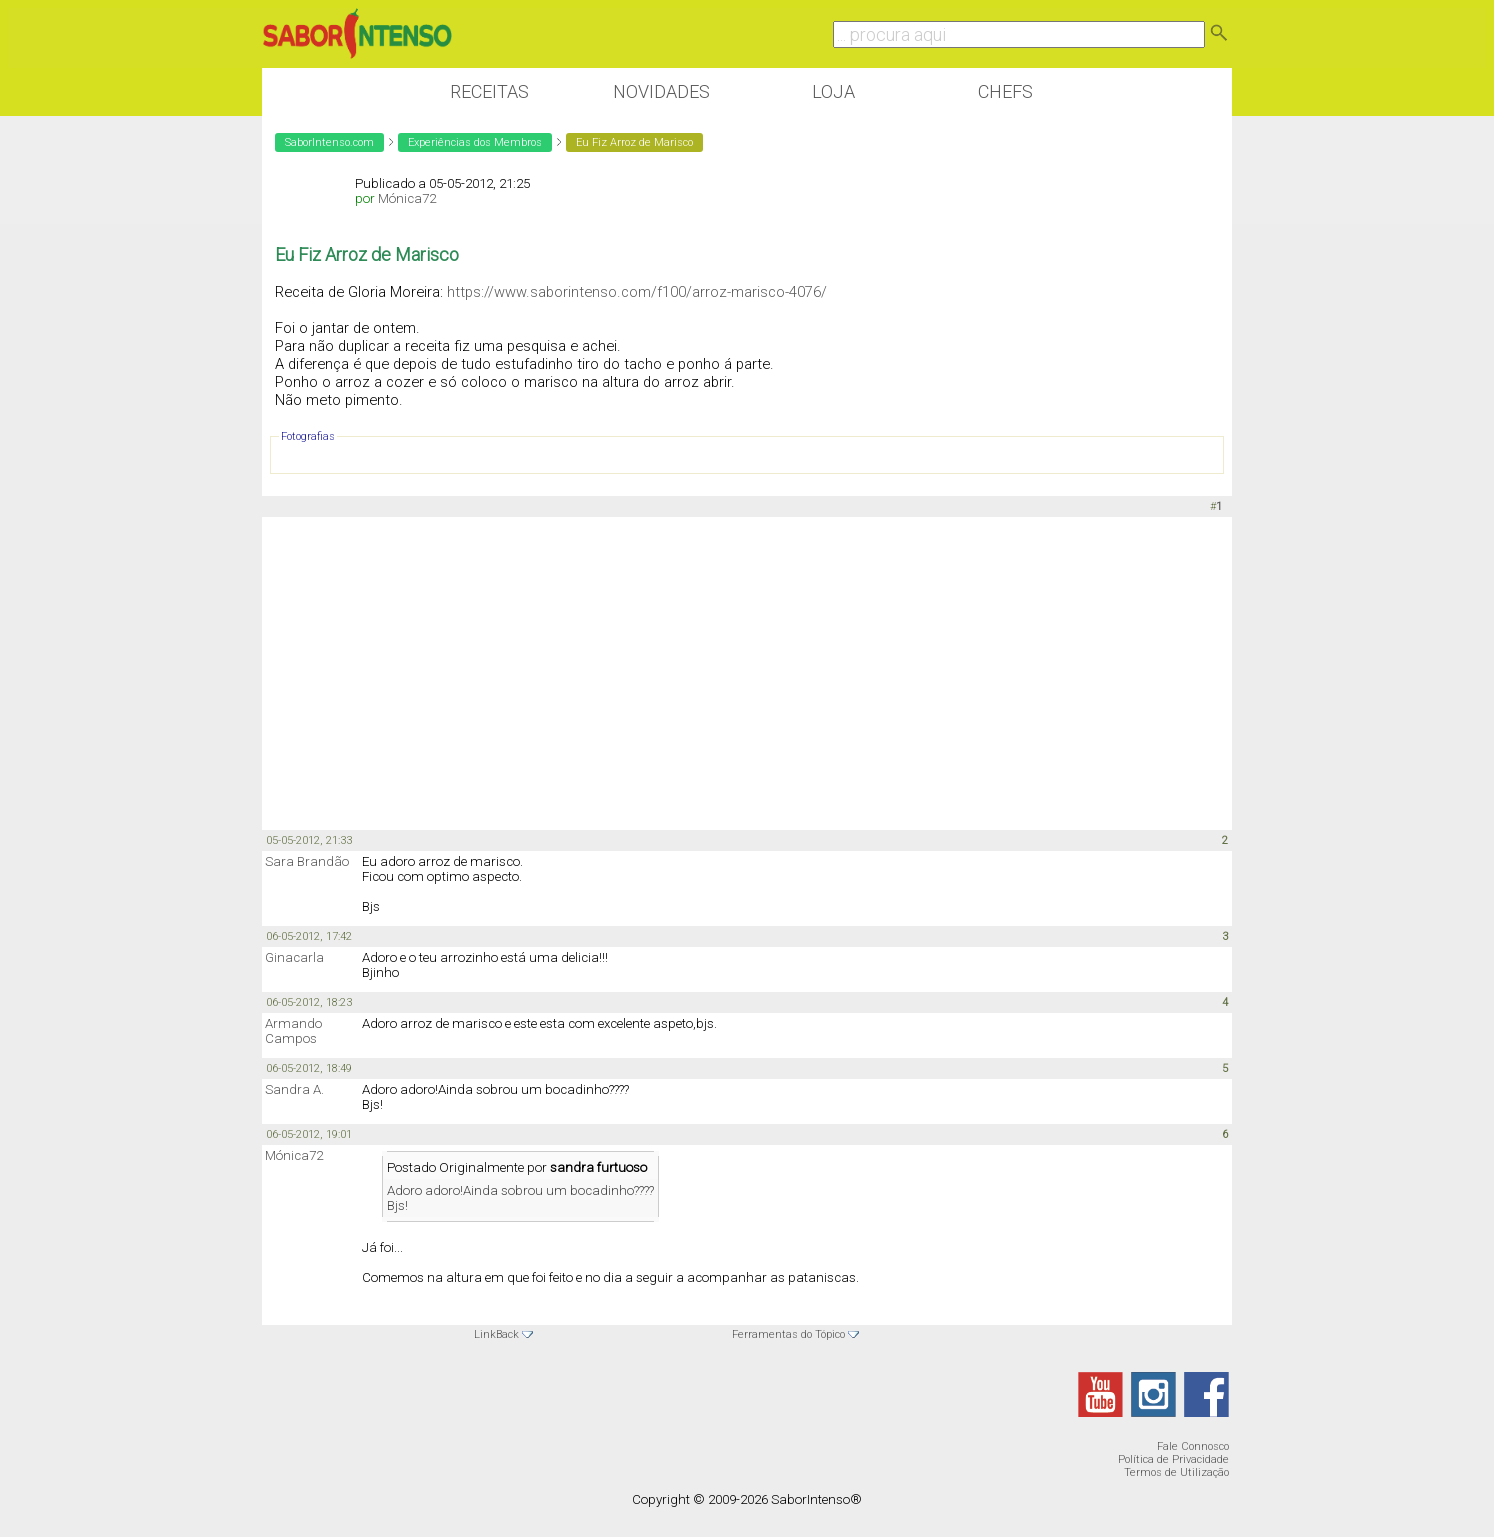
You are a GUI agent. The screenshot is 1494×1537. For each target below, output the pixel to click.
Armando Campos (293, 1031)
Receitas (489, 91)
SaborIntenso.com (329, 142)
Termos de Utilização (1176, 1472)
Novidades (661, 91)
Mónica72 (407, 198)
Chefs (1005, 91)
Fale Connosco (1193, 1446)
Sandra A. (294, 1089)
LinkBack (496, 1334)
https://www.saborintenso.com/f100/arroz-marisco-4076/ (637, 292)
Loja (833, 91)
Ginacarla (294, 957)
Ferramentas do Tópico (788, 1334)
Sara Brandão (307, 861)
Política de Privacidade (1173, 1459)
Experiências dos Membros (475, 142)
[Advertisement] (747, 672)
